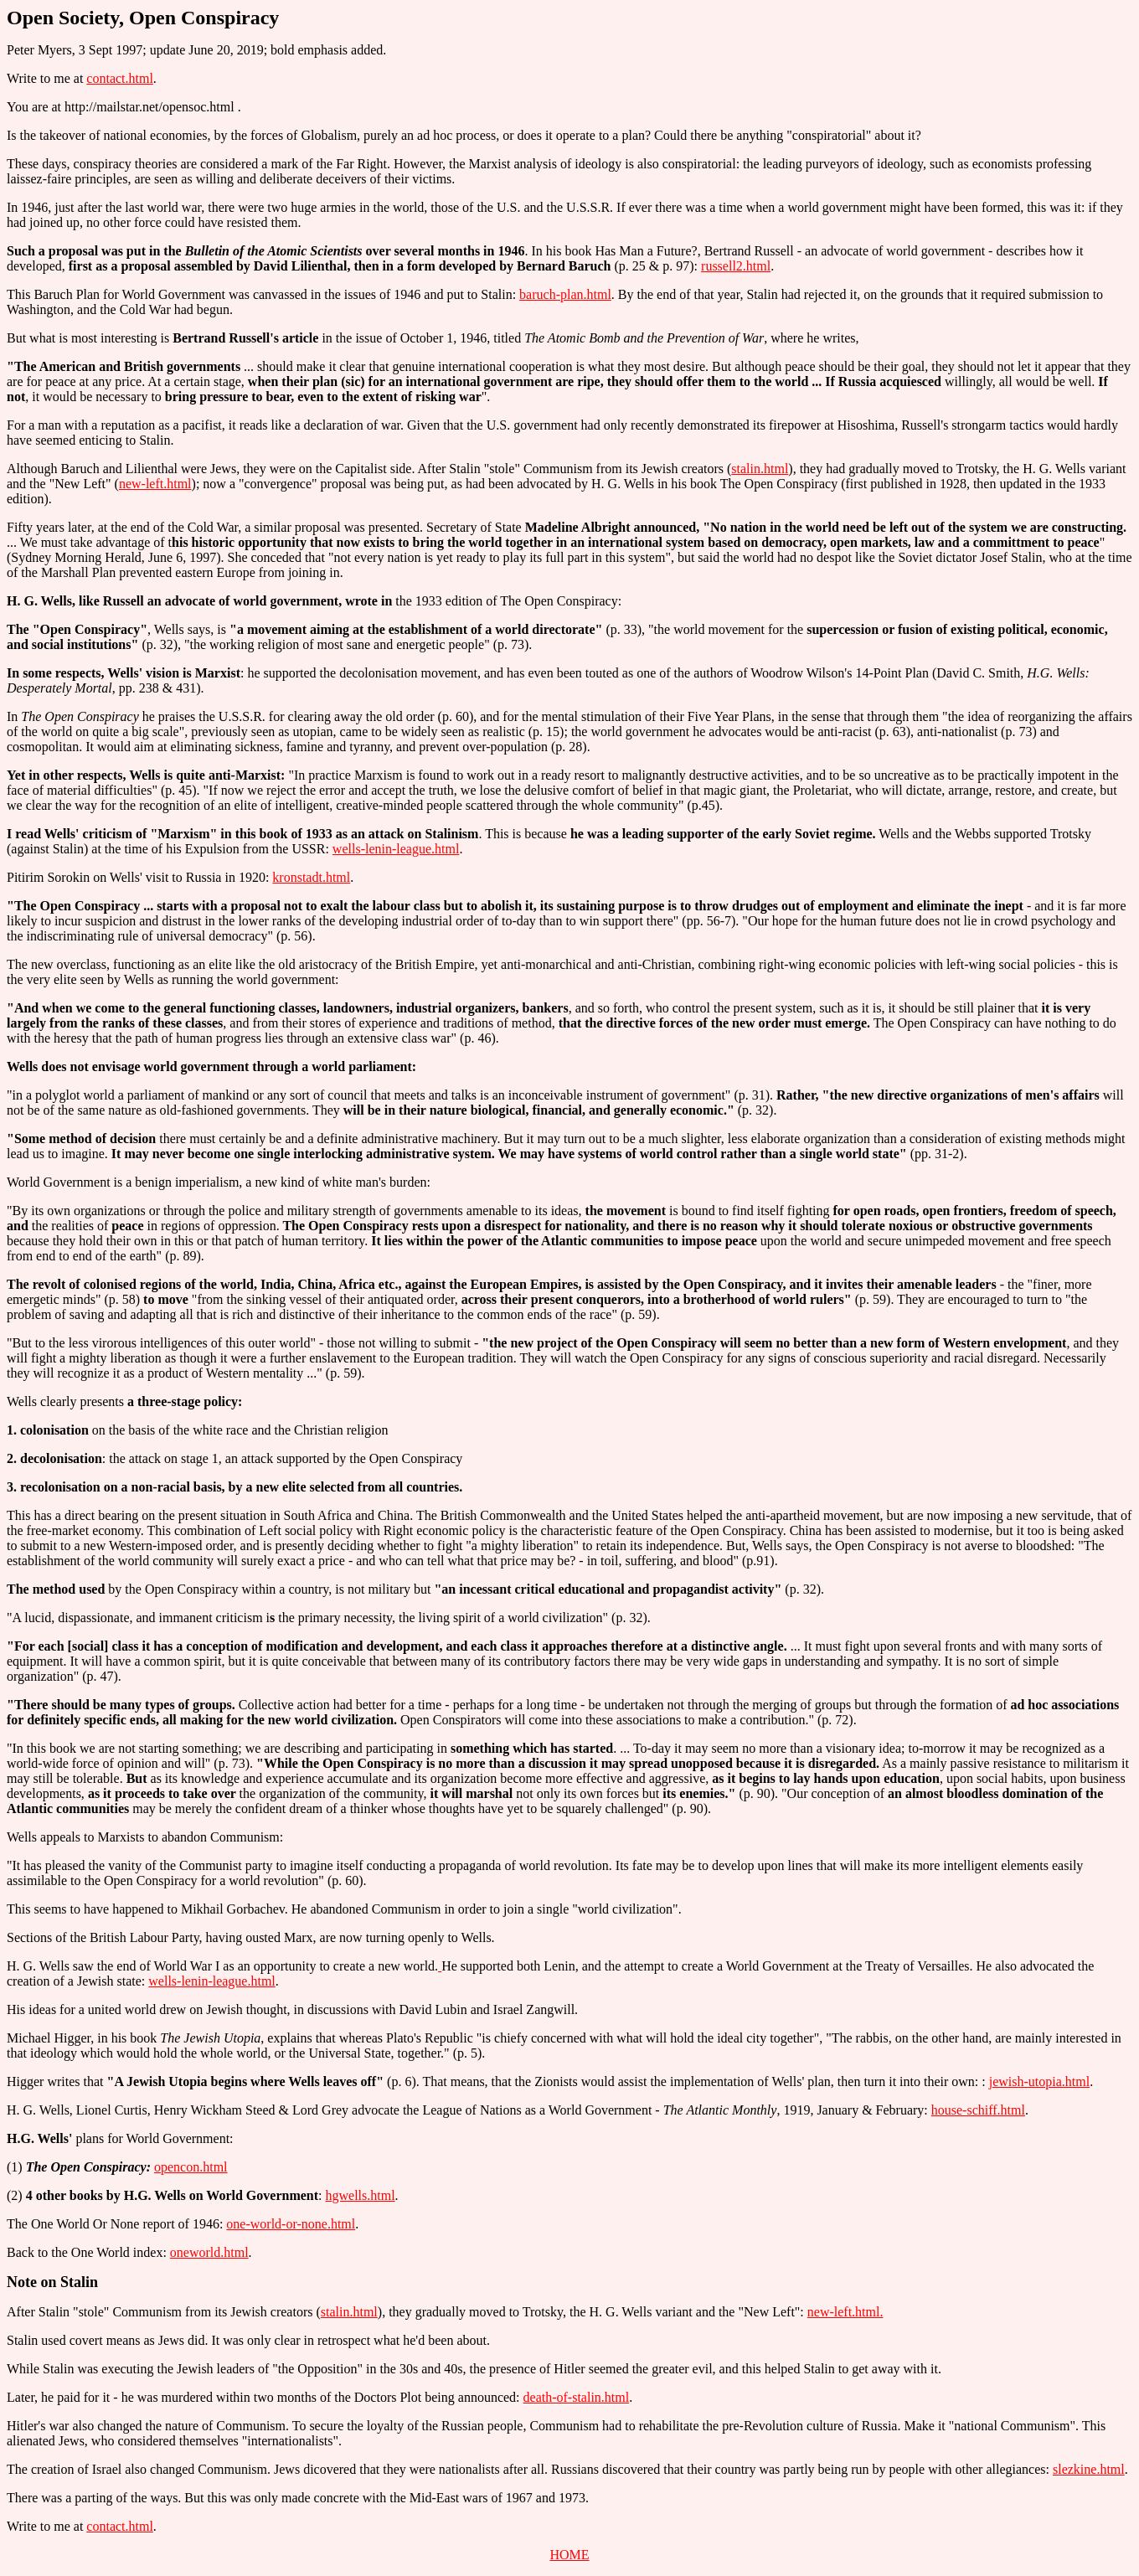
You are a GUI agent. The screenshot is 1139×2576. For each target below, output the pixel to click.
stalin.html (759, 468)
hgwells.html (359, 2195)
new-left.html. (845, 2312)
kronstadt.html (311, 877)
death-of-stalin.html (576, 2397)
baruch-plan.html (565, 294)
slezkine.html (1089, 2469)
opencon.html (191, 2167)
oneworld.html (209, 2252)
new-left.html (155, 484)
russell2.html (735, 266)
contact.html (119, 78)
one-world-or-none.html (290, 2224)
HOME (569, 2555)
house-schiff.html (978, 2110)
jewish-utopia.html (1039, 2081)
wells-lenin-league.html (396, 849)
